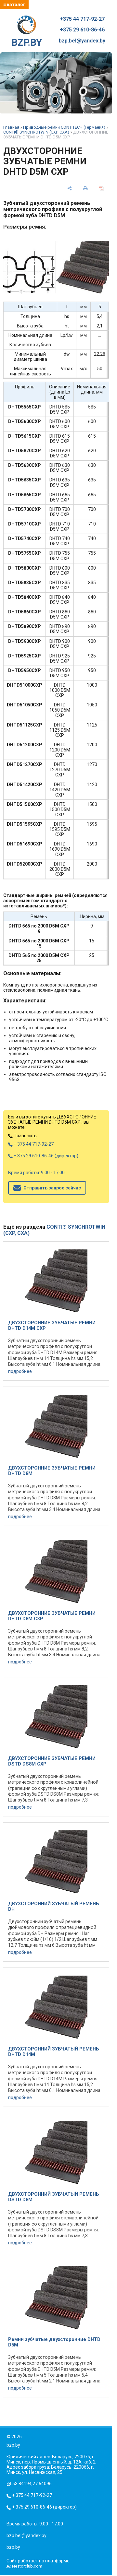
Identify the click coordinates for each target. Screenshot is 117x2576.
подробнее (20, 1371)
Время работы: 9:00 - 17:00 (36, 1172)
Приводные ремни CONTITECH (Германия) (64, 127)
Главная (11, 127)
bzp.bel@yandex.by (82, 41)
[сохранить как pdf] (101, 188)
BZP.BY (26, 31)
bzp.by (13, 2547)
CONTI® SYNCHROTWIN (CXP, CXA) (36, 132)
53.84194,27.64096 (32, 2483)
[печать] (85, 188)
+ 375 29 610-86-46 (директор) (43, 1155)
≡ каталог (14, 4)
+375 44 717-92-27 (82, 19)
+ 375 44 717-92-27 (31, 1144)
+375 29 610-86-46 (82, 30)
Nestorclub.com (27, 2566)
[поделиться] (69, 188)
